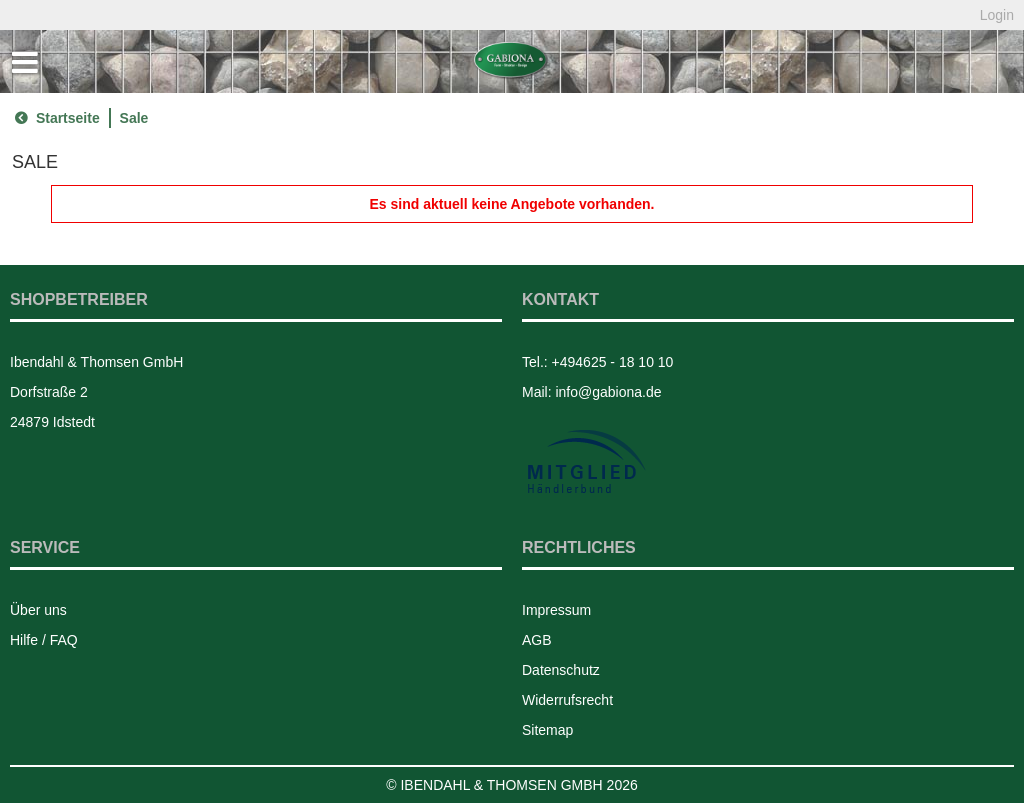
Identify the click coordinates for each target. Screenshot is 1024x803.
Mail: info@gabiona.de (592, 392)
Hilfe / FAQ (44, 640)
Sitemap (547, 730)
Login (997, 15)
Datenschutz (561, 670)
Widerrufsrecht (567, 700)
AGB (537, 640)
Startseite (55, 118)
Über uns (38, 610)
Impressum (556, 610)
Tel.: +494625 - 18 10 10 (597, 362)
